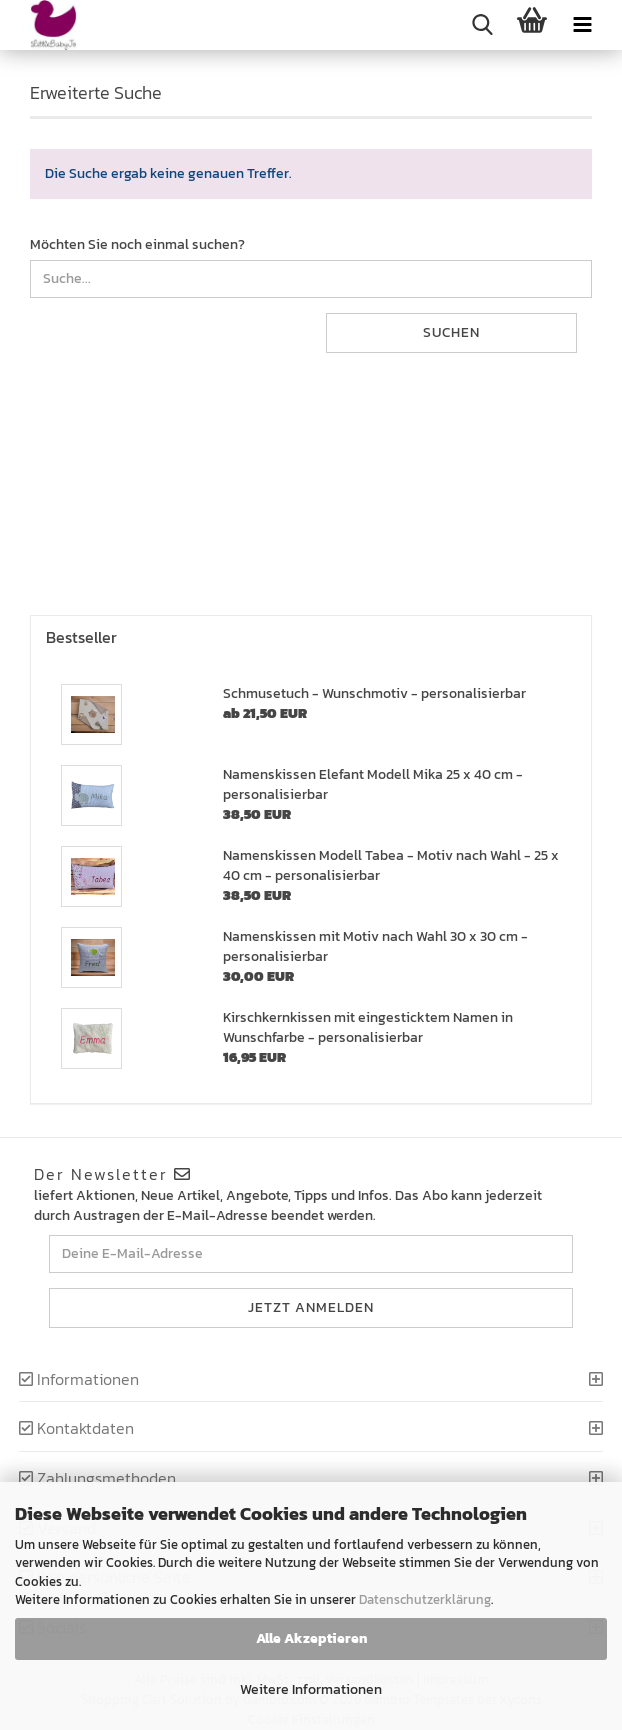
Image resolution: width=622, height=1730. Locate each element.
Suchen (451, 332)
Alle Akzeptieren (311, 1638)
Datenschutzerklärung (425, 1599)
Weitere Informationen (311, 1689)
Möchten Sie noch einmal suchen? (137, 245)
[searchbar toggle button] (482, 25)
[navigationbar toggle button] (582, 25)
